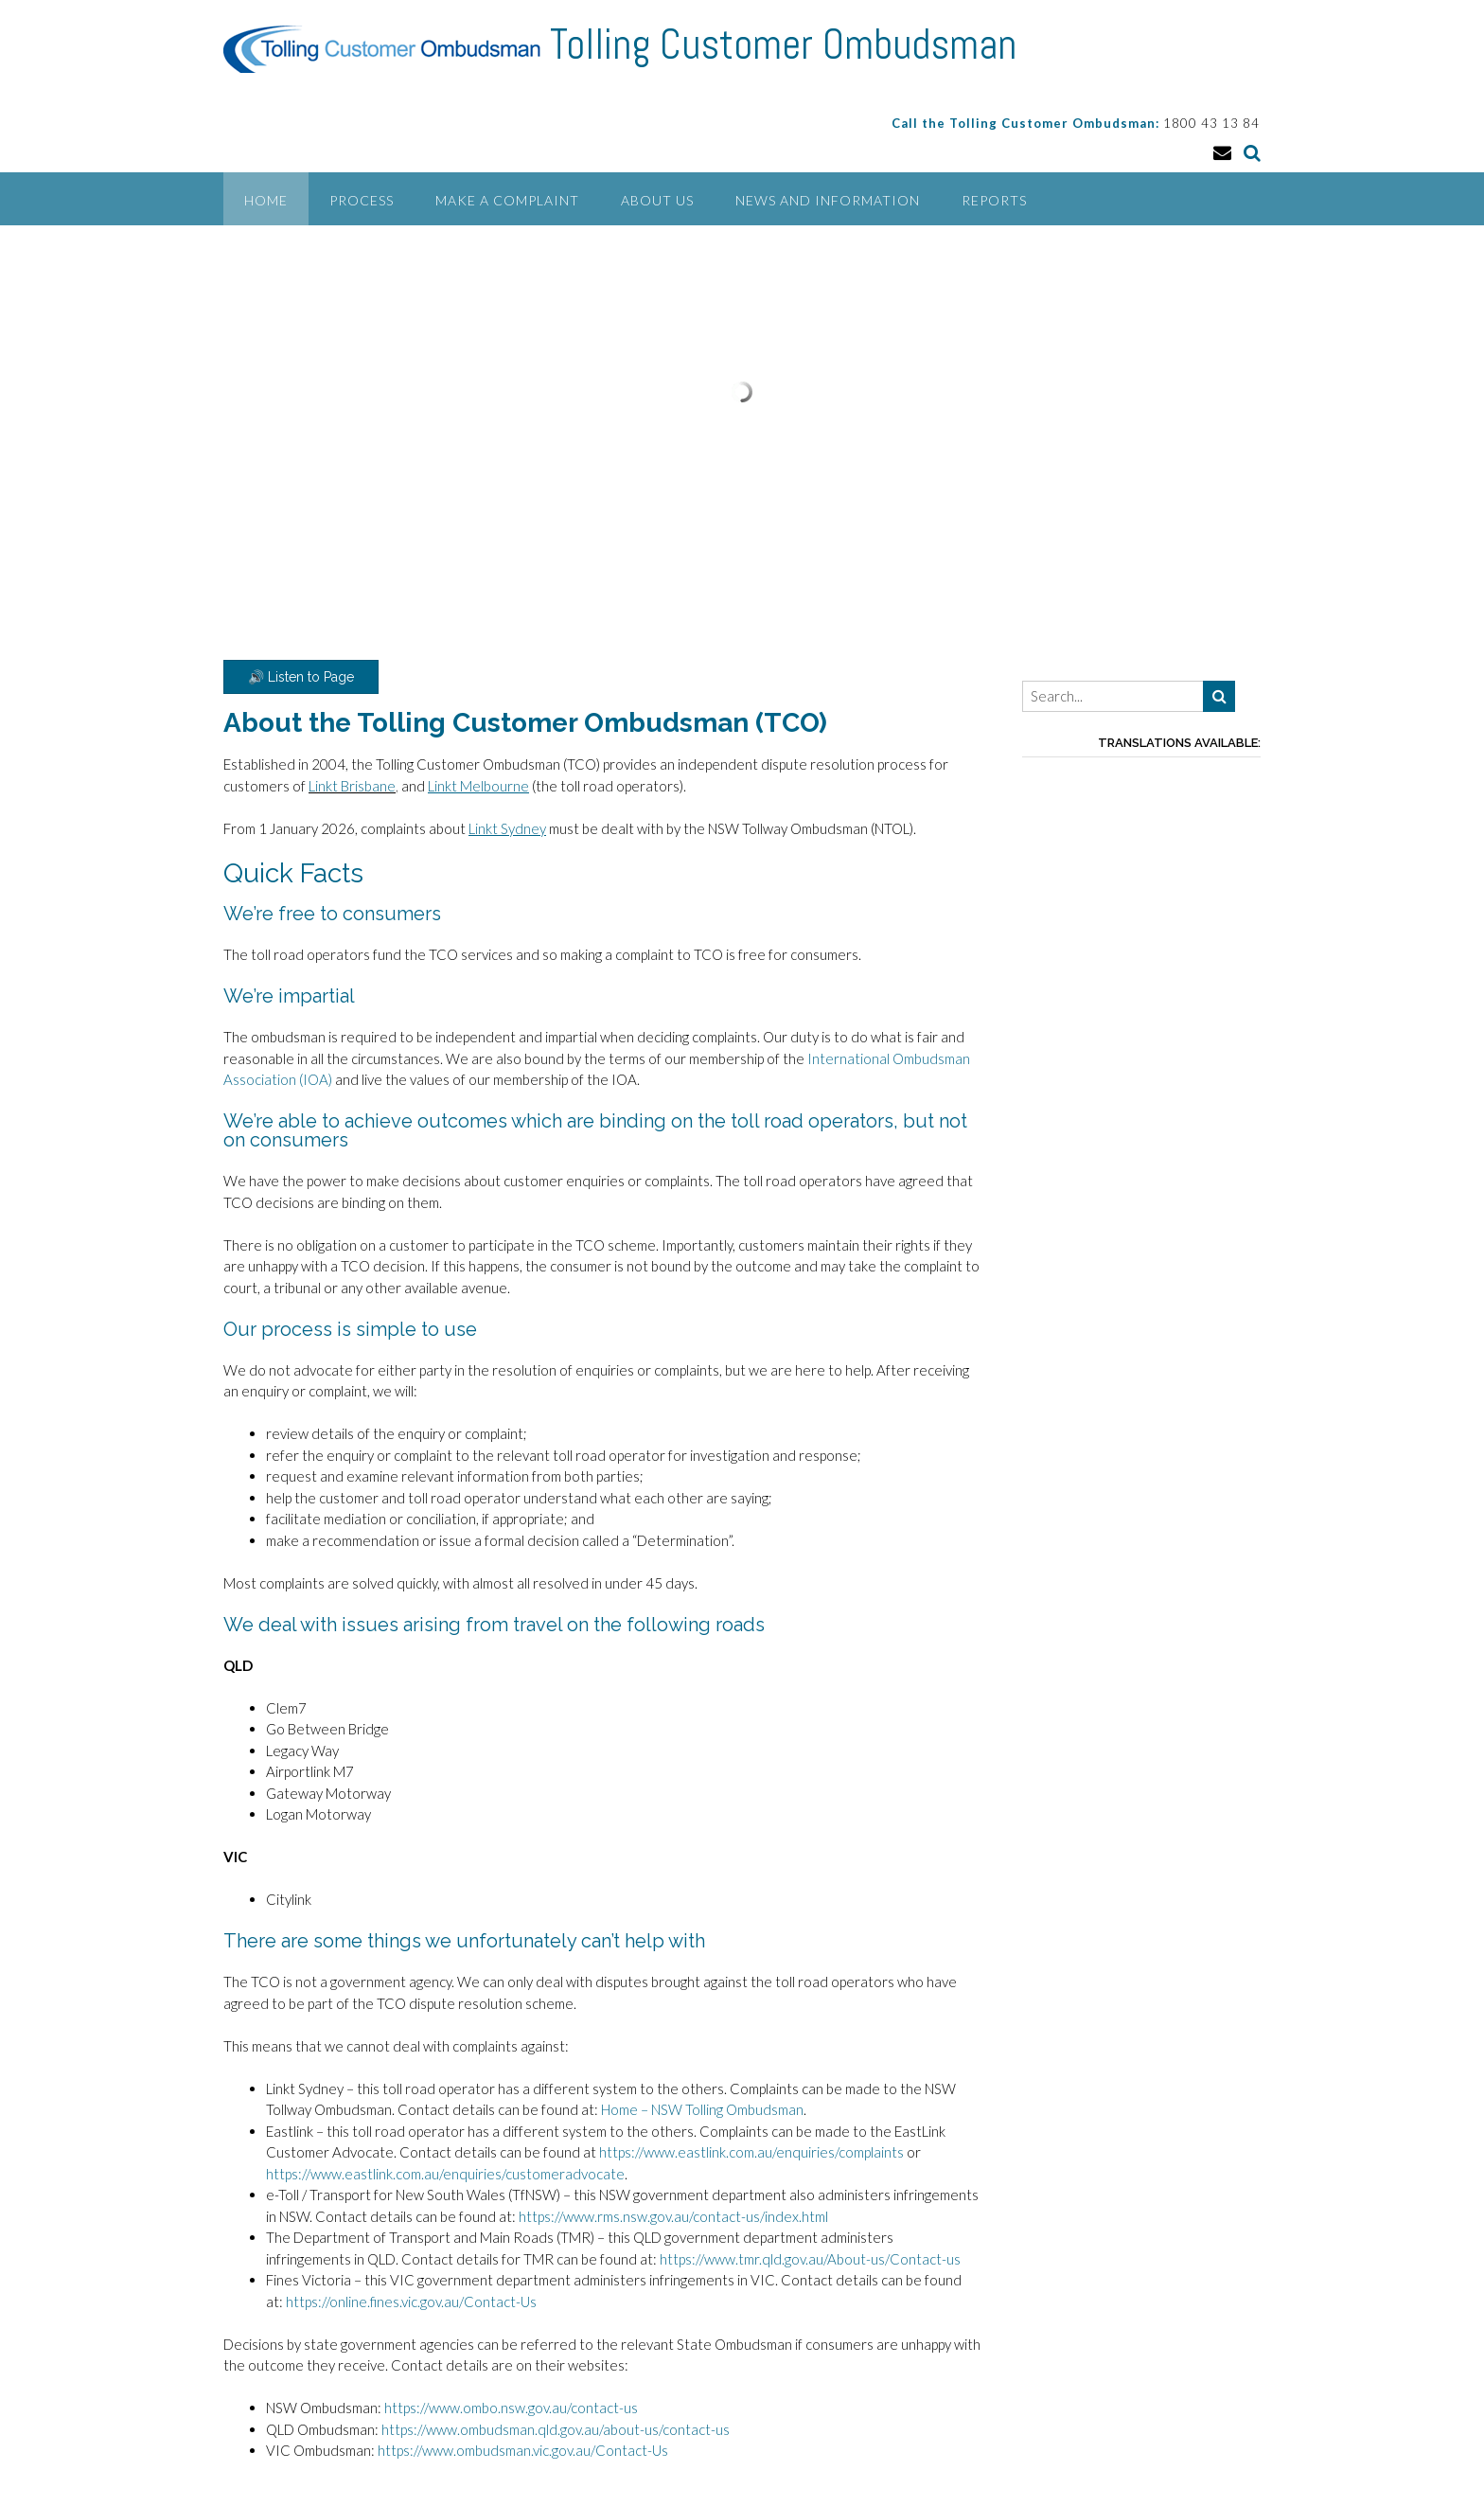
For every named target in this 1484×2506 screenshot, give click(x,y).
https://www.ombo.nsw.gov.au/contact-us (511, 2407)
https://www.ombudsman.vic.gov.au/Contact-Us (523, 2450)
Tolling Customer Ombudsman (783, 44)
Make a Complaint (507, 200)
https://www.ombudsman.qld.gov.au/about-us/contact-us (555, 2429)
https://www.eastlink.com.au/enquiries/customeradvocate (445, 2173)
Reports (994, 200)
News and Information (827, 200)
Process (361, 200)
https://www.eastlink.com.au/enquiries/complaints (751, 2151)
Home (266, 200)
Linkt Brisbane (352, 785)
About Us (657, 200)
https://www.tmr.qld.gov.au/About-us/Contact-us (811, 2258)
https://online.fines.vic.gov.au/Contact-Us (411, 2301)
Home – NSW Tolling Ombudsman (702, 2109)
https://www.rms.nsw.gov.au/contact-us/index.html (673, 2216)
